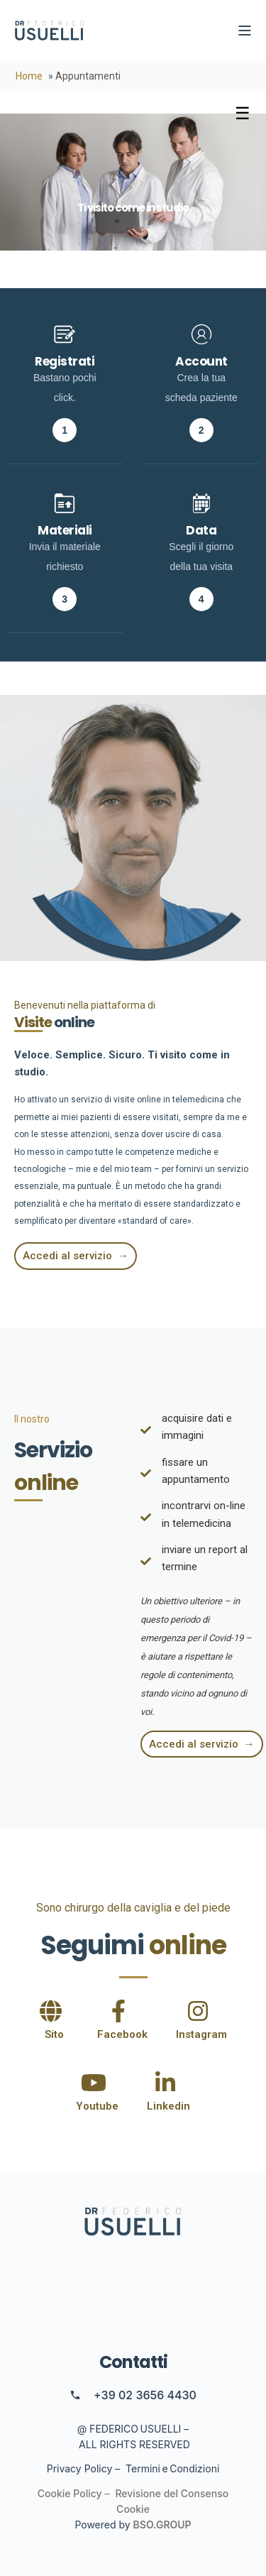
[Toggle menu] (243, 113)
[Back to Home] (49, 30)
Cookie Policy (70, 2493)
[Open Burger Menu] (245, 30)
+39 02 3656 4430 (145, 2395)
